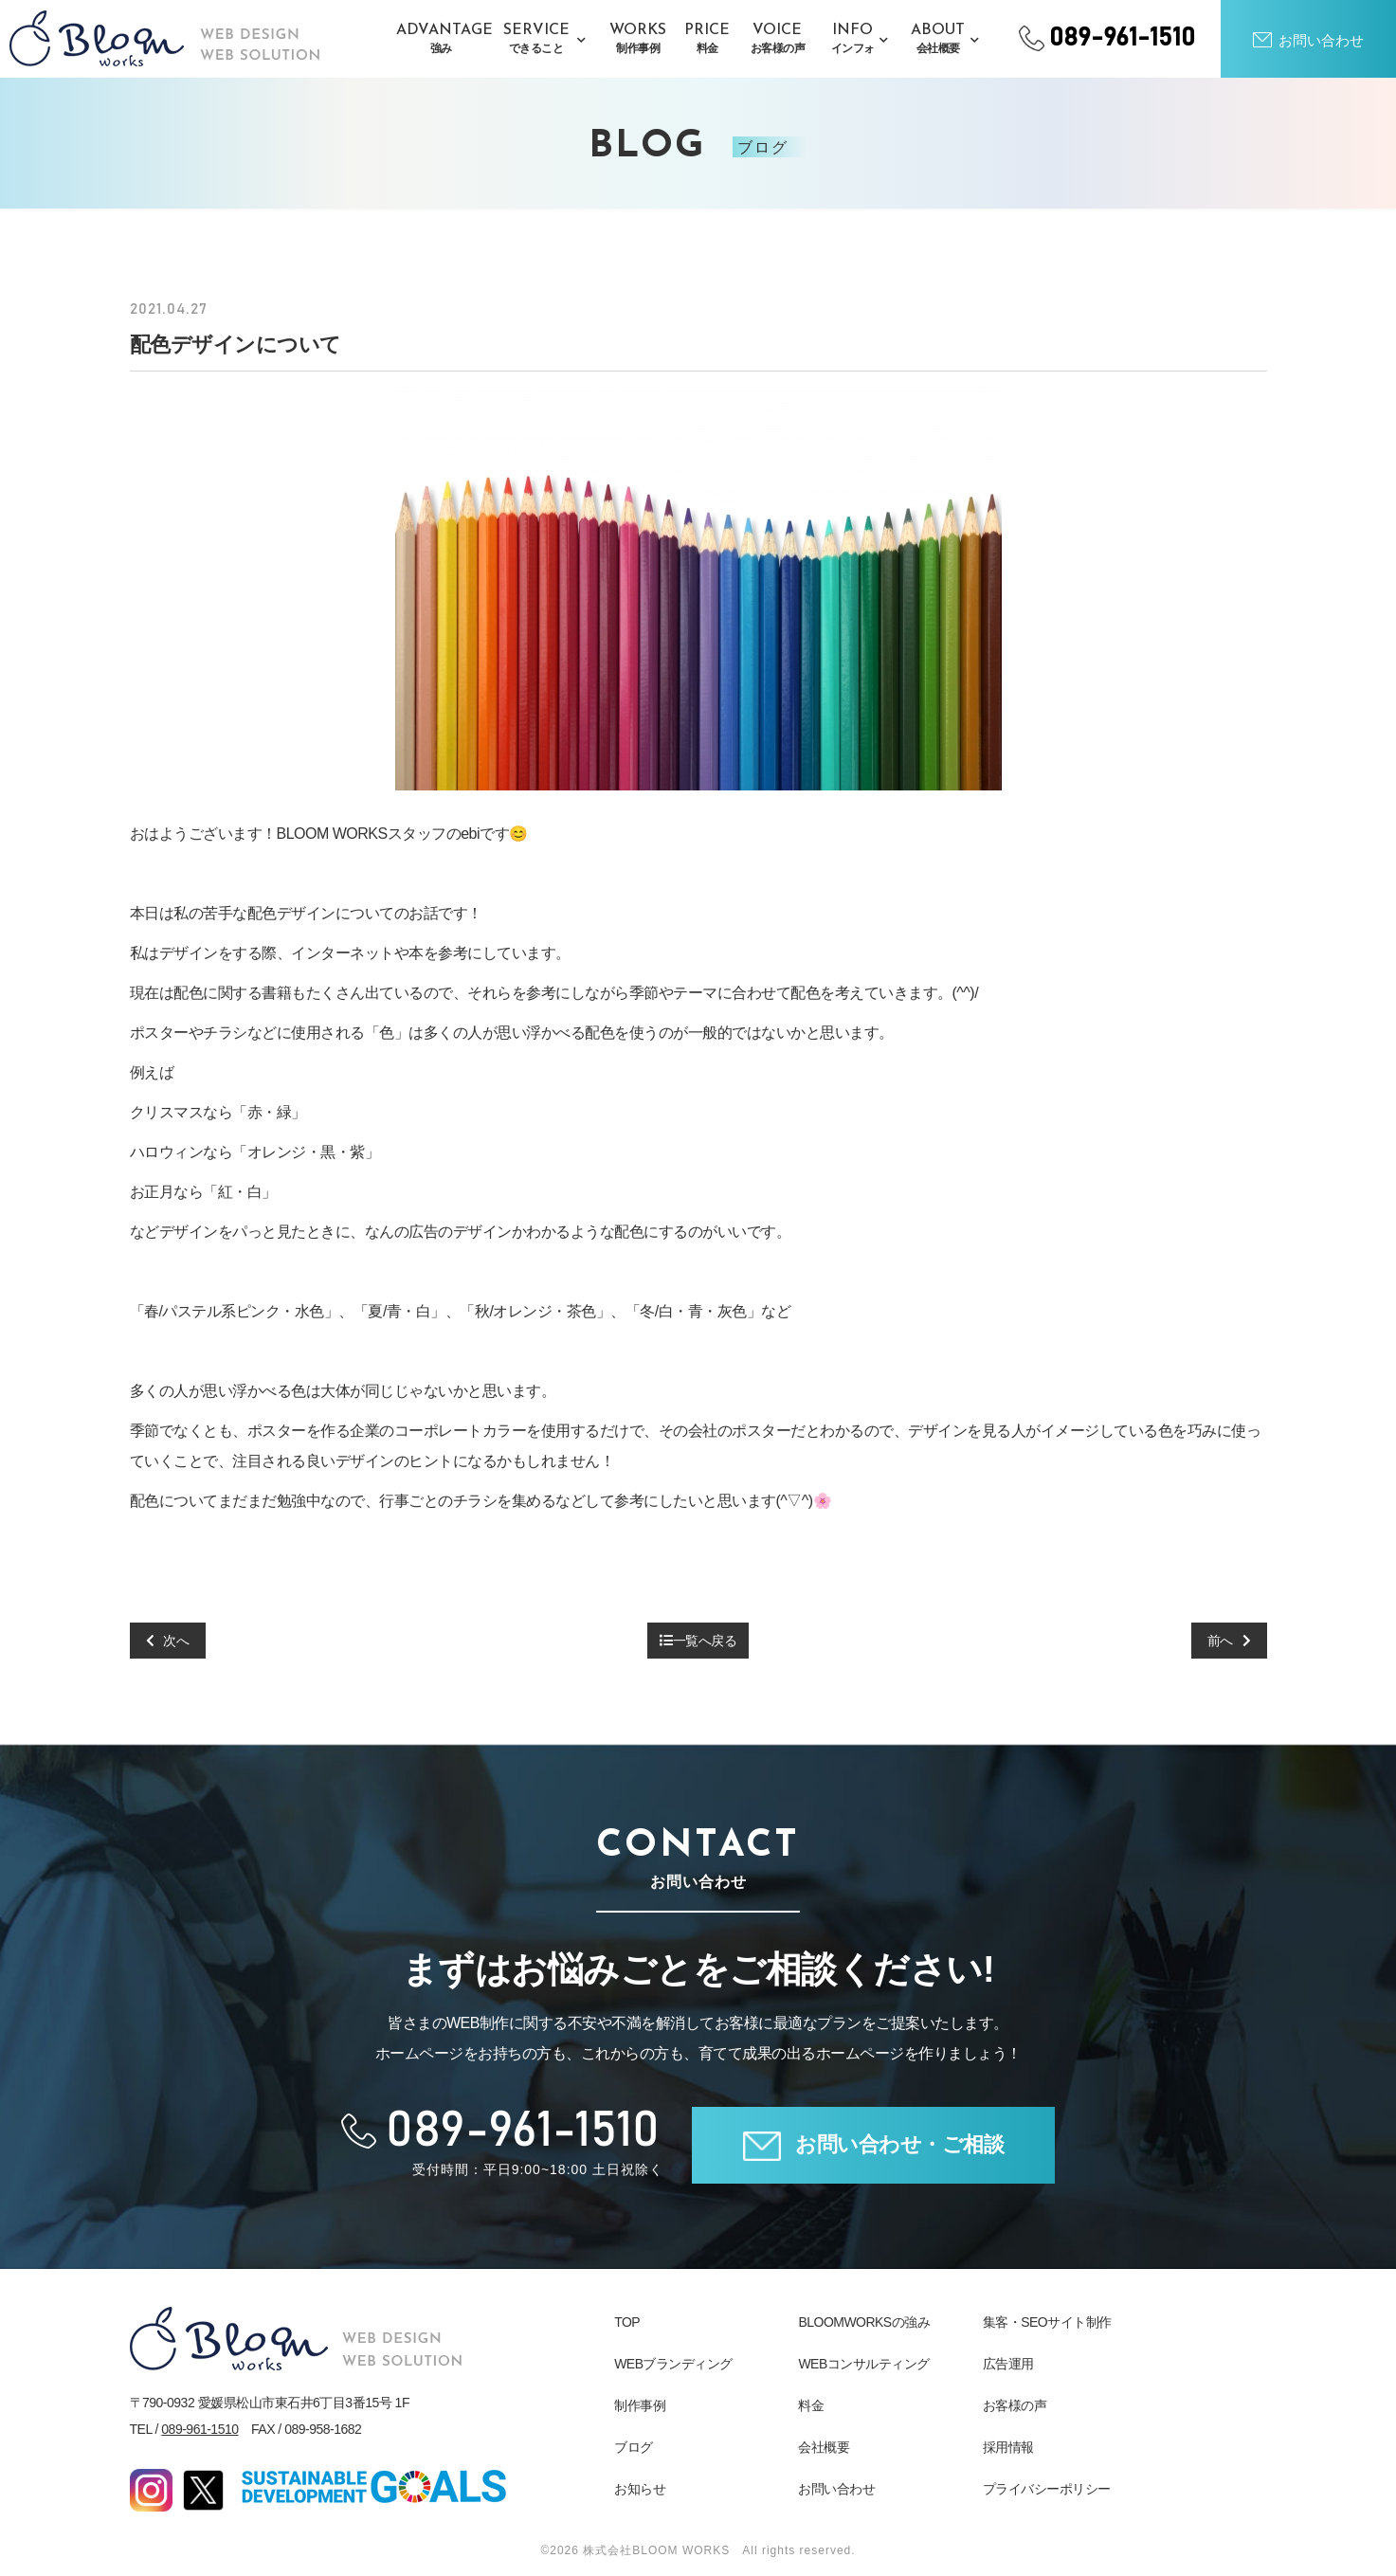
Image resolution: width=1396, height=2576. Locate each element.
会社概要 (823, 2447)
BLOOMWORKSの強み (864, 2322)
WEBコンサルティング (863, 2363)
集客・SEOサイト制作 (1047, 2322)
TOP (627, 2322)
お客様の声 (1015, 2405)
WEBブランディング (673, 2363)
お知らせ (639, 2488)
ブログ (633, 2447)
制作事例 (639, 2405)
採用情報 (1008, 2447)
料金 (811, 2405)
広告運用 (1008, 2363)
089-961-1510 (199, 2429)
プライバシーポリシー (1047, 2488)
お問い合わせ (836, 2488)
